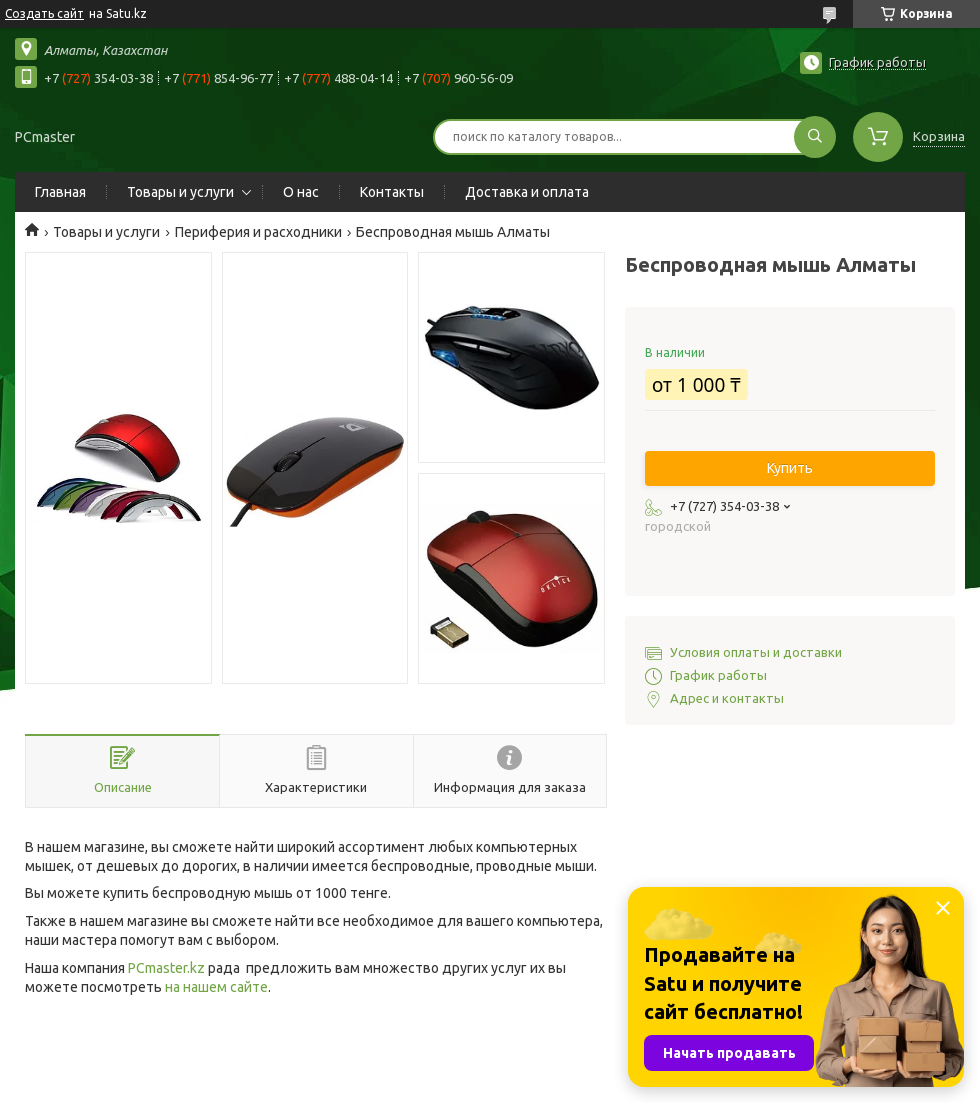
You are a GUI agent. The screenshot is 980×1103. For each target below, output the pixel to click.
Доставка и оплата (527, 192)
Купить (790, 468)
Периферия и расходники (258, 232)
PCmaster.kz (166, 968)
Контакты (392, 192)
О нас (301, 192)
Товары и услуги (180, 192)
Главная (60, 192)
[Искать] (815, 137)
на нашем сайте (216, 987)
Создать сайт (44, 13)
